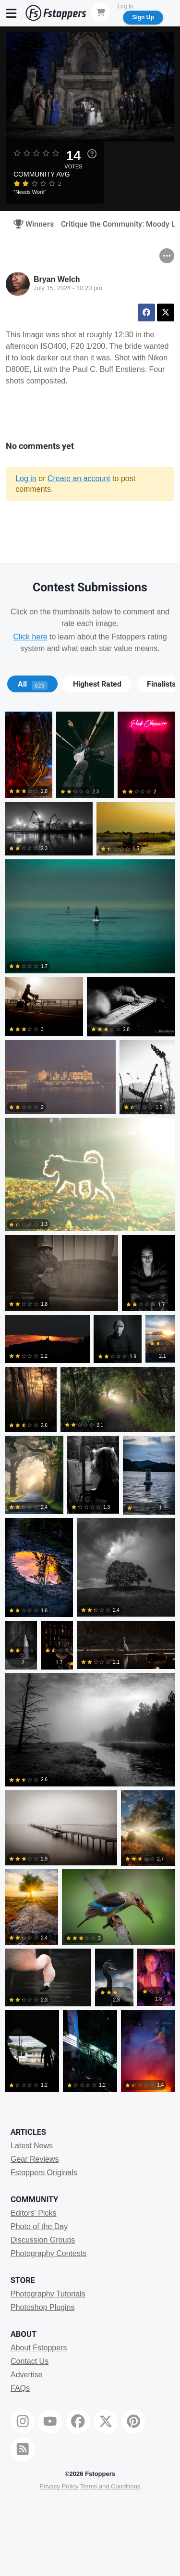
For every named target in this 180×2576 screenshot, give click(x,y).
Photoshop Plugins (42, 2307)
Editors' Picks (34, 2213)
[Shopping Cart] (100, 12)
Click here (30, 637)
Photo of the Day (39, 2226)
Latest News (32, 2146)
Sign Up (143, 17)
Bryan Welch (57, 279)
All (33, 684)
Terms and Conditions (110, 2486)
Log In (125, 6)
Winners (30, 224)
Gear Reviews (35, 2159)
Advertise (27, 2375)
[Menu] (11, 13)
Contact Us (29, 2361)
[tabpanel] (90, 1404)
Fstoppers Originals (44, 2172)
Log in (25, 478)
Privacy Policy (58, 2486)
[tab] (32, 684)
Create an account (79, 478)
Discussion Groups (43, 2240)
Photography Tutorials (48, 2294)
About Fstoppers (39, 2348)
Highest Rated (97, 684)
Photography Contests (48, 2253)
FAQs (20, 2388)
